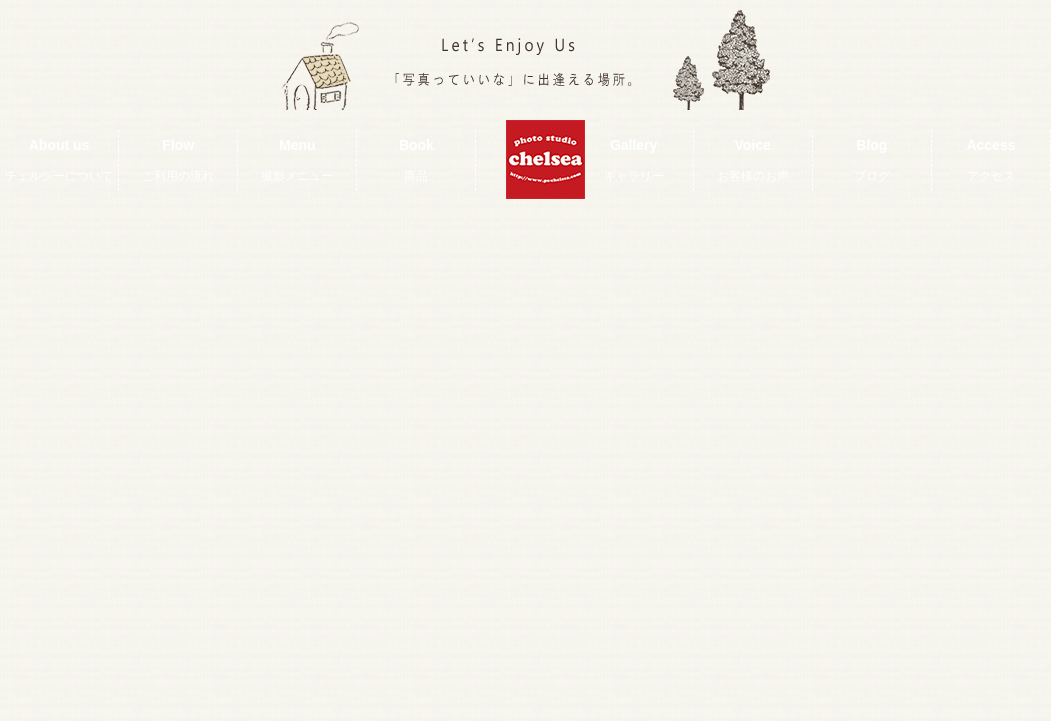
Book (416, 160)
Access (990, 160)
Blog (872, 160)
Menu (297, 160)
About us (59, 160)
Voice (753, 160)
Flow (178, 160)
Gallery (634, 160)
